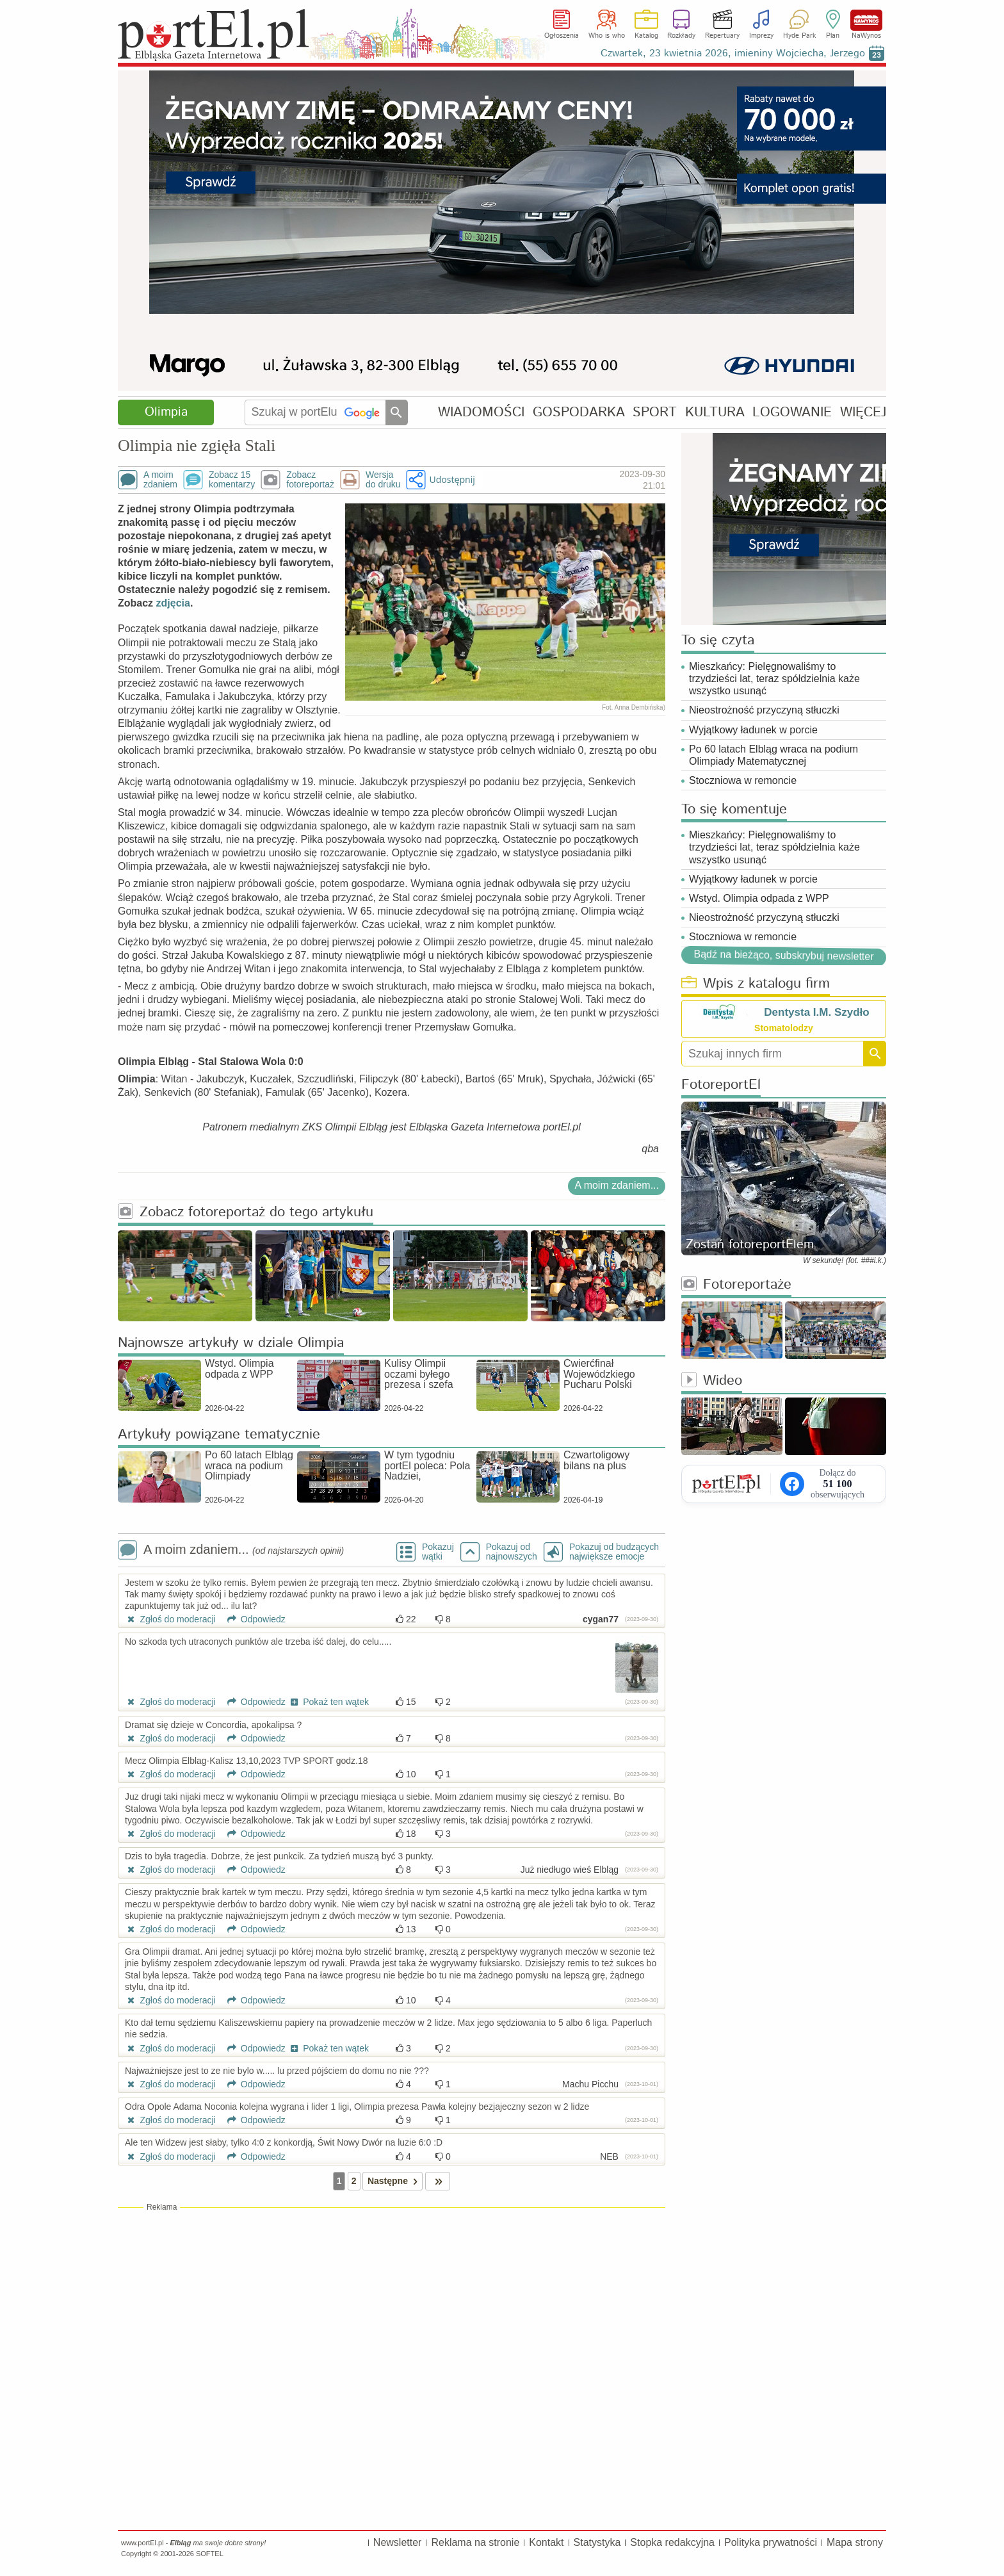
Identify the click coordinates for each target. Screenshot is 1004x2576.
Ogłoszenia (561, 36)
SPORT (655, 412)
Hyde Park (799, 36)
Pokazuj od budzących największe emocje (614, 1551)
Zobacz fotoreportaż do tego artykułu (245, 1213)
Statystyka (597, 2542)
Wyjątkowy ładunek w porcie (753, 729)
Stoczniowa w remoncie (743, 780)
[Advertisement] (391, 2305)
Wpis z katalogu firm (755, 984)
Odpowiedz (252, 1619)
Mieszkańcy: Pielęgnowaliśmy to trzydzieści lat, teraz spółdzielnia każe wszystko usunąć (774, 678)
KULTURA (715, 412)
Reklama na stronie (475, 2542)
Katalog (646, 36)
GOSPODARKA (579, 412)
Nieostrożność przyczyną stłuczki (764, 710)
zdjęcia (173, 603)
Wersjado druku (383, 479)
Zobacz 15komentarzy (232, 479)
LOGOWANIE (792, 412)
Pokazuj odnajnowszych (511, 1551)
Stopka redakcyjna (672, 2542)
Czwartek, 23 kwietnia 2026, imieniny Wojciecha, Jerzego (733, 53)
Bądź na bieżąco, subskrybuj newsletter (783, 955)
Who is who (606, 36)
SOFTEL (209, 2553)
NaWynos (866, 20)
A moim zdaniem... (616, 1185)
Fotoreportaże (736, 1285)
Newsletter (397, 2542)
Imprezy (761, 36)
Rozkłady (681, 36)
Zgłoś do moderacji (170, 1619)
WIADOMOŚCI (481, 412)
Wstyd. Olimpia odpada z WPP (759, 898)
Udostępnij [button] (451, 479)
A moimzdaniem (160, 479)
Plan (832, 36)
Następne (395, 2181)
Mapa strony (855, 2542)
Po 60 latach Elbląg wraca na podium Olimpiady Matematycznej (773, 755)
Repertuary (722, 36)
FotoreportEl (721, 1085)
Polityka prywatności (770, 2542)
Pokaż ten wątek (328, 1702)
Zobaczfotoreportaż (310, 479)
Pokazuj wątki (438, 1551)
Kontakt (546, 2542)
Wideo (711, 1381)
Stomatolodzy (783, 1028)
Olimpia (166, 412)
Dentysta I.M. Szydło (816, 1012)
